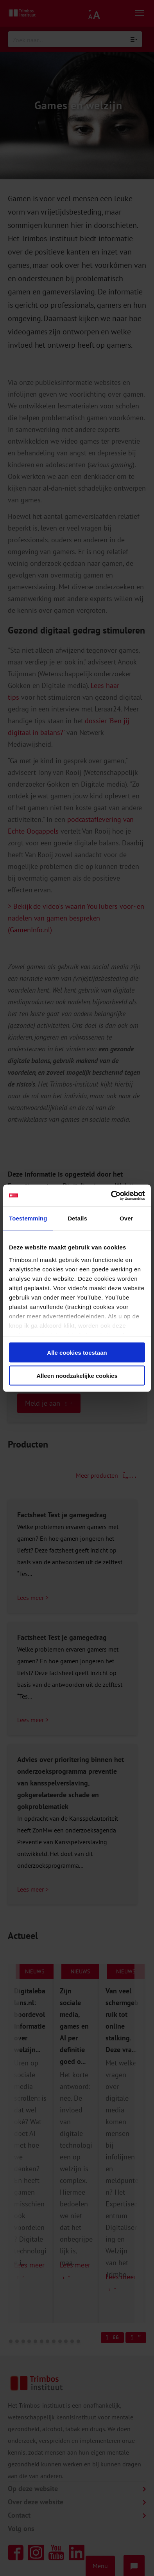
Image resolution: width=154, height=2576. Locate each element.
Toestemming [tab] (28, 1218)
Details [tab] (77, 1218)
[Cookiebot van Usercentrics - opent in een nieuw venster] (111, 1195)
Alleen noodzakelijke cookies (77, 1375)
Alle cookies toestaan (77, 1352)
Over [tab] (126, 1218)
